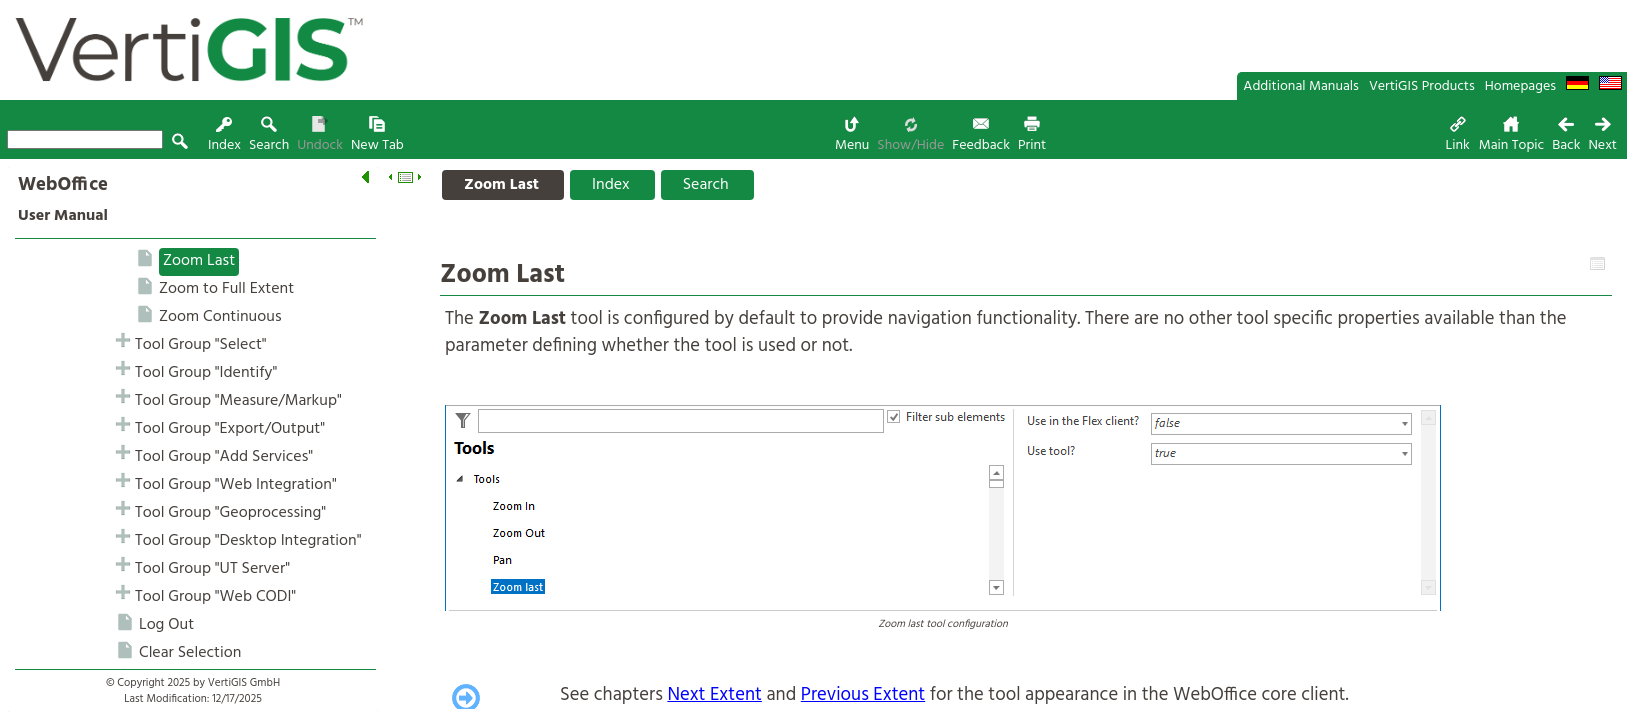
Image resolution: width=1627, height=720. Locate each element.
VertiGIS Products (1422, 86)
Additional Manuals (1301, 86)
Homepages (1520, 86)
